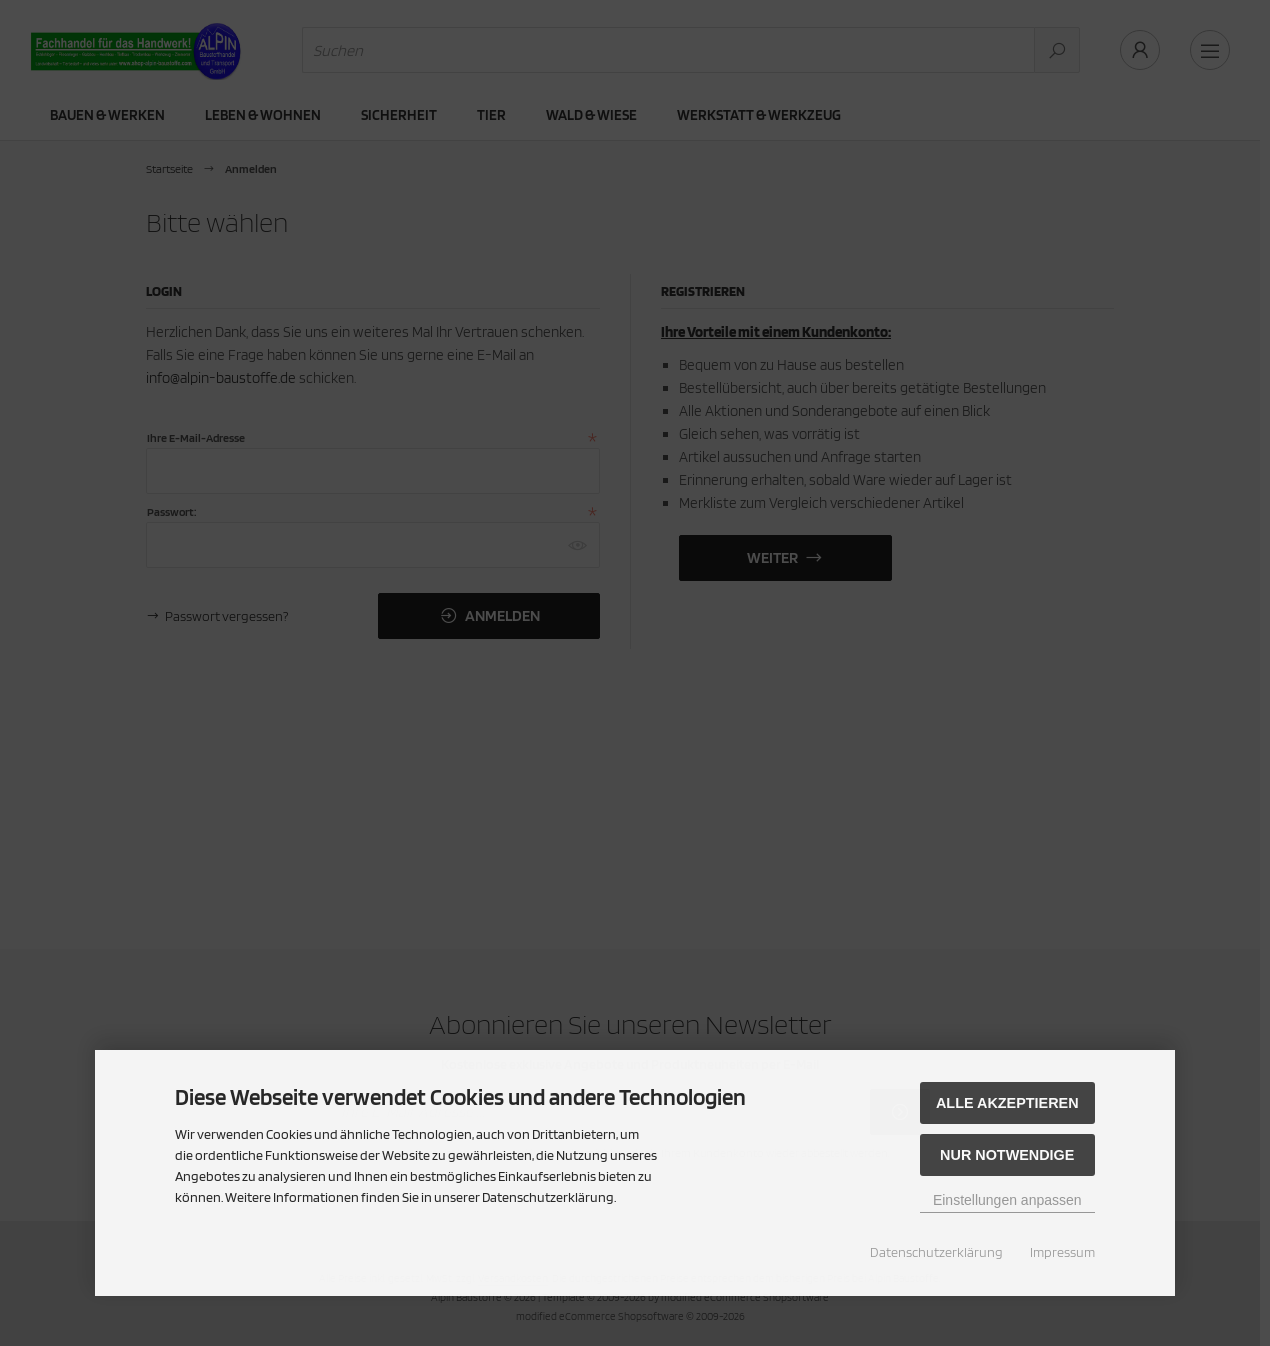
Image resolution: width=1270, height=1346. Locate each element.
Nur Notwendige (1007, 1155)
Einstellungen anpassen (1007, 1200)
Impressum (1062, 1252)
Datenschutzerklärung (936, 1252)
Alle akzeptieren (1007, 1103)
